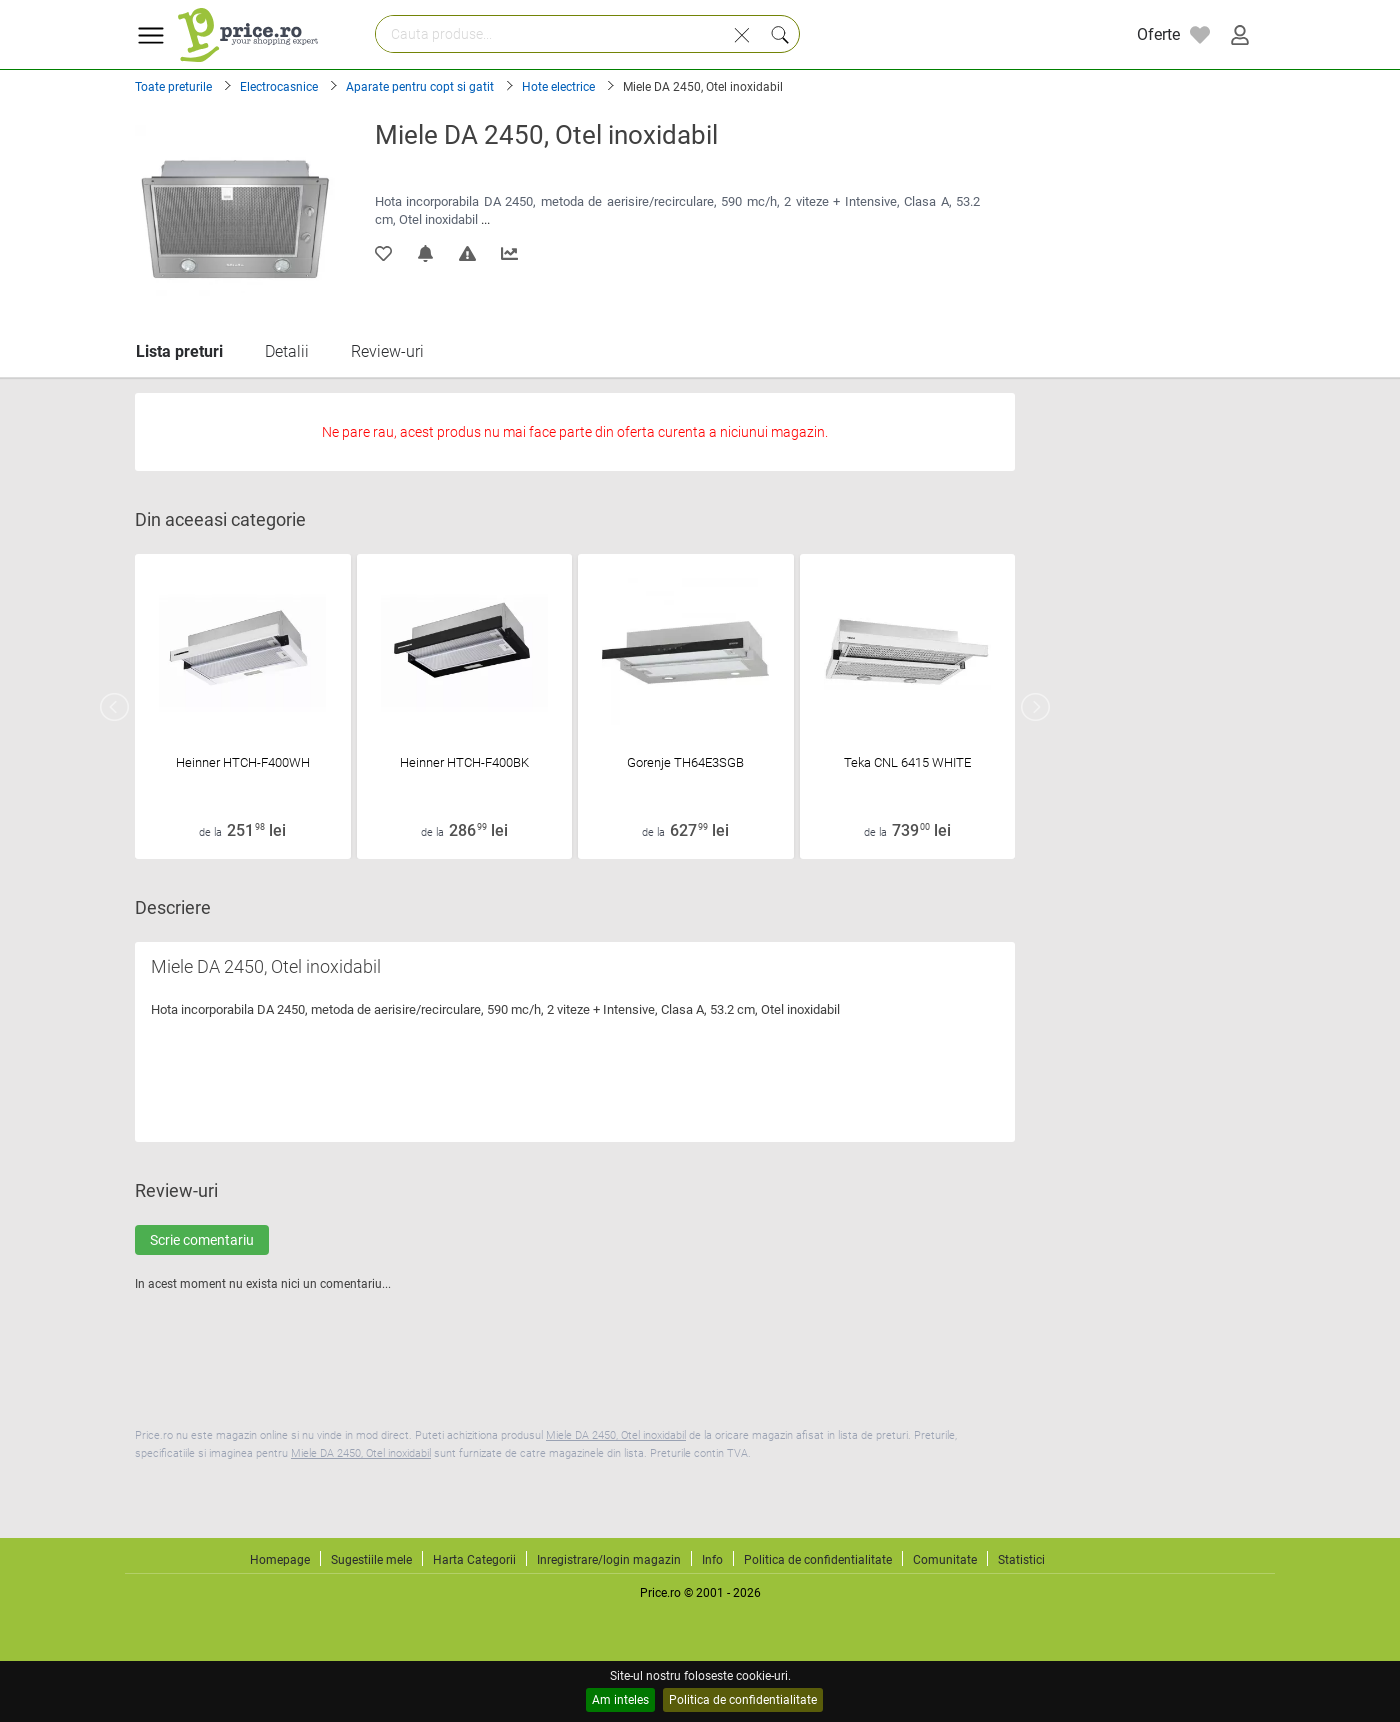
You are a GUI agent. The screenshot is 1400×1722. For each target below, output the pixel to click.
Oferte (1158, 34)
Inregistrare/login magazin (609, 1560)
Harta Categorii (474, 1560)
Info (712, 1560)
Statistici (1021, 1560)
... (485, 219)
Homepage (280, 1560)
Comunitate (945, 1560)
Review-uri (387, 351)
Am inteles (620, 1700)
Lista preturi (179, 351)
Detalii (287, 351)
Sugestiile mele (371, 1560)
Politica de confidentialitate (743, 1700)
